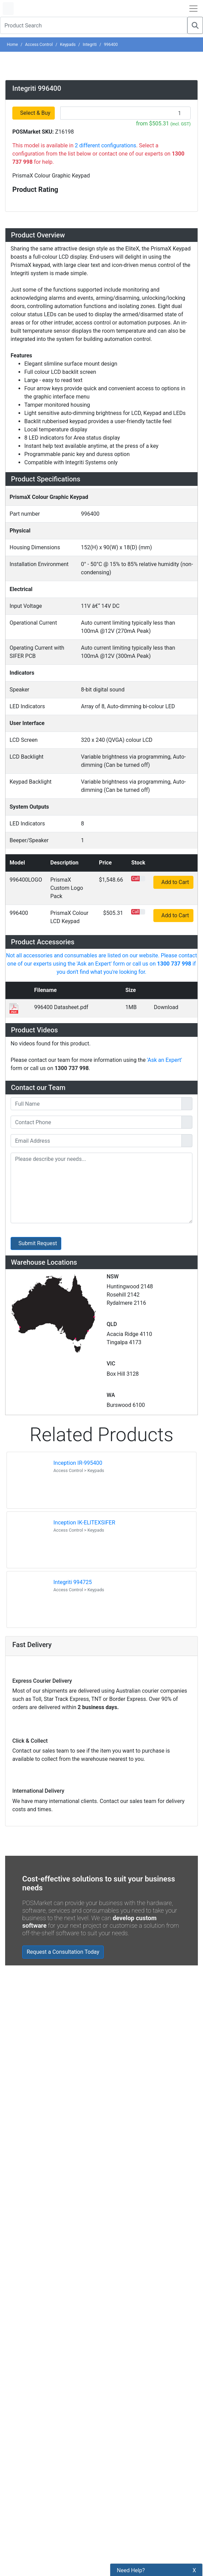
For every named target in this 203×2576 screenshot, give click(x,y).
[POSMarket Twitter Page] (24, 1719)
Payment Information (132, 1569)
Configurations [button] (38, 638)
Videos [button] (23, 698)
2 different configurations (105, 261)
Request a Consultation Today (63, 1304)
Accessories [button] (33, 658)
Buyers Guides (124, 1639)
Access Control (39, 43)
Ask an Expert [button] (36, 719)
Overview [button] (28, 354)
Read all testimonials (40, 1425)
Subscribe (105, 1703)
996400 (110, 43)
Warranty (118, 1662)
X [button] (194, 2570)
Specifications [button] (37, 618)
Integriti (90, 43)
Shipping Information (132, 1581)
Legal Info (119, 1627)
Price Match (121, 1650)
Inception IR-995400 (77, 797)
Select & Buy (35, 229)
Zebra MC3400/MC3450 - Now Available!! (86, 1469)
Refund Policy (123, 1604)
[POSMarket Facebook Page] (13, 1719)
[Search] (195, 24)
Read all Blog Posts (38, 1519)
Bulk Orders (121, 1615)
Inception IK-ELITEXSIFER (84, 857)
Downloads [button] (31, 678)
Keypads (68, 43)
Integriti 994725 (72, 916)
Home (12, 43)
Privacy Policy (124, 1592)
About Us (118, 1557)
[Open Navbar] (193, 8)
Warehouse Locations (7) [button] (56, 739)
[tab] (101, 354)
